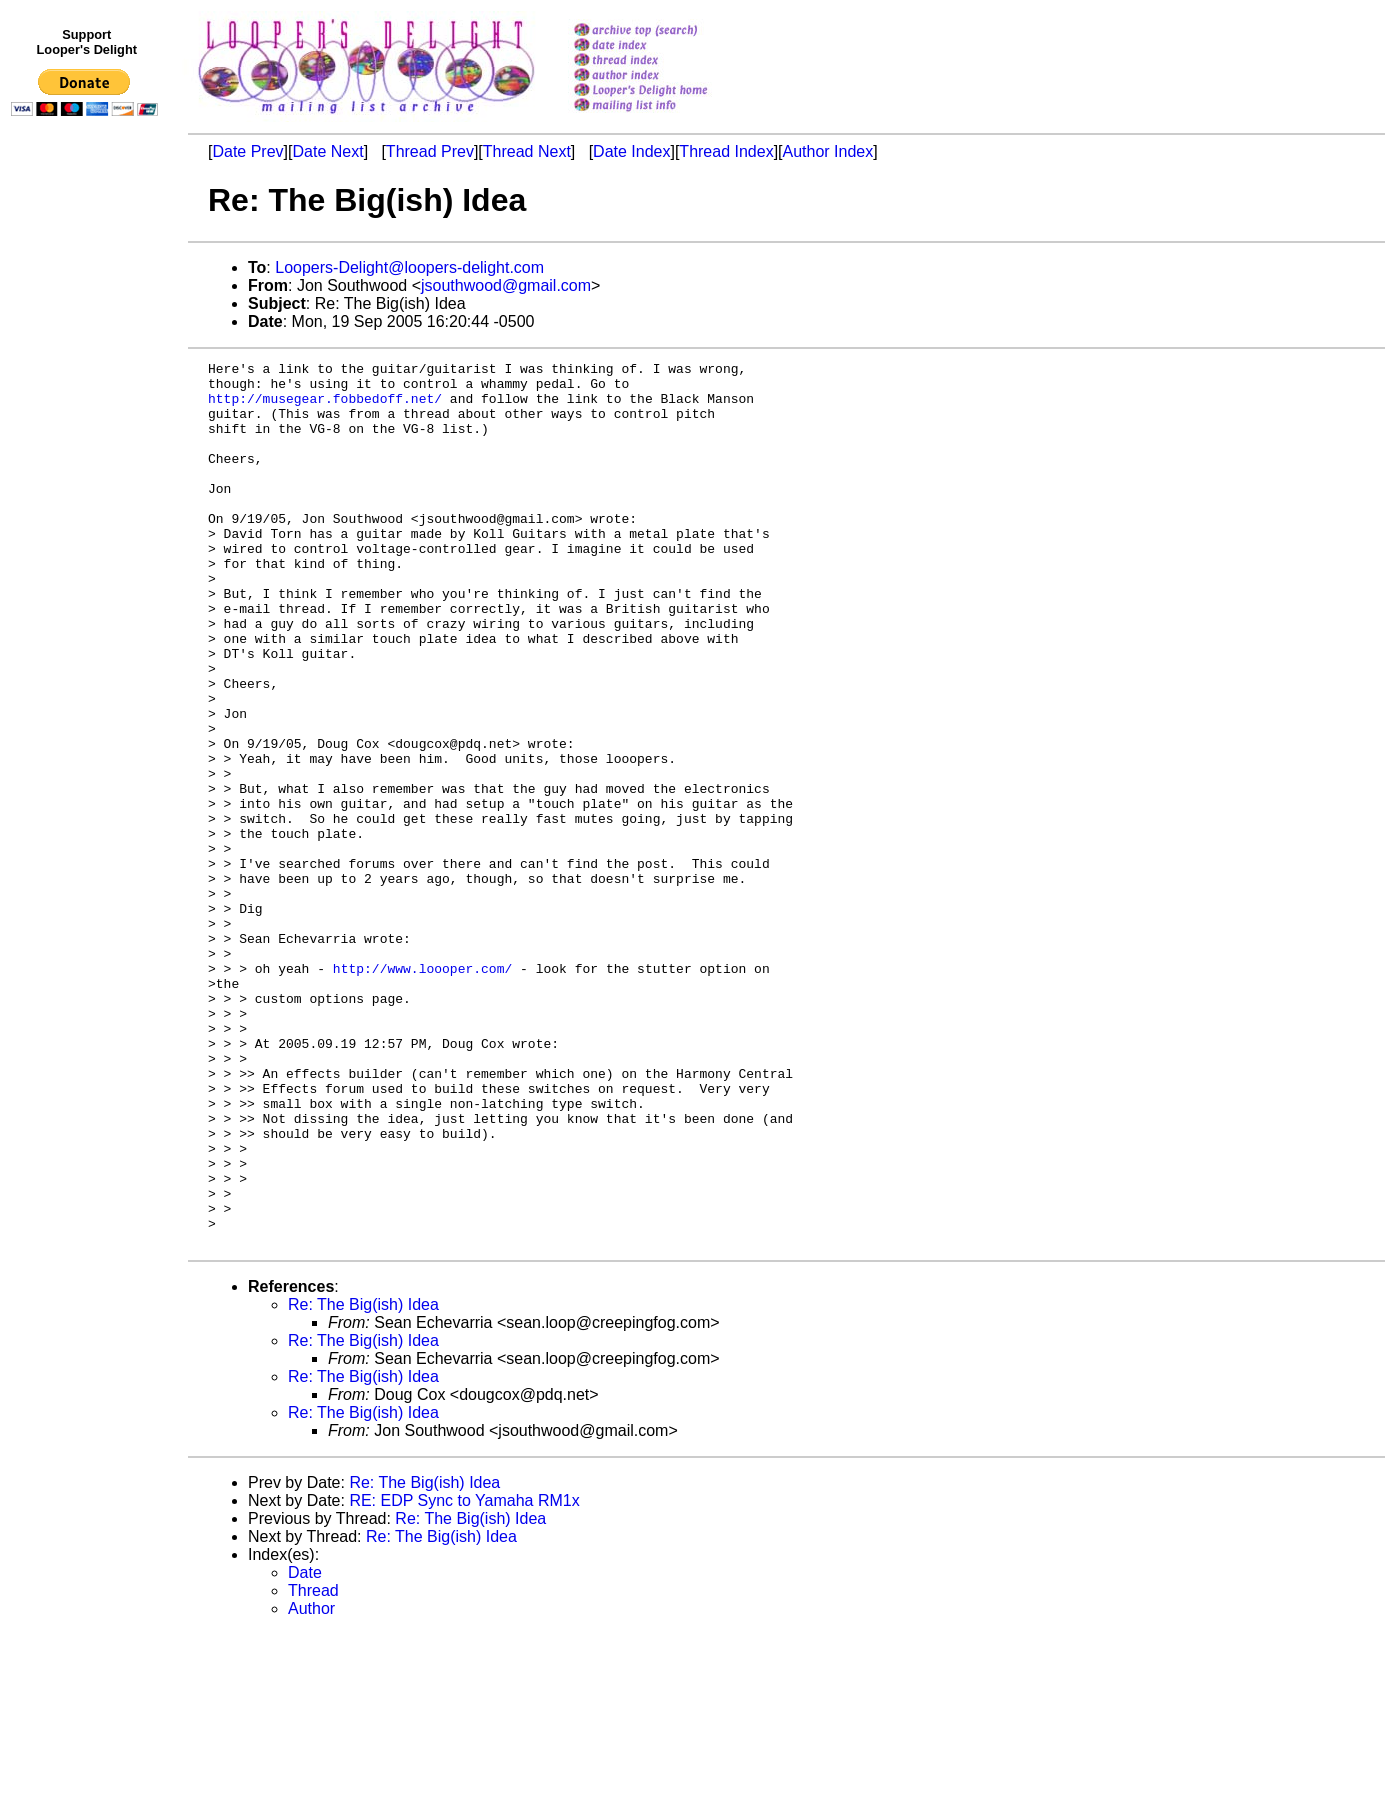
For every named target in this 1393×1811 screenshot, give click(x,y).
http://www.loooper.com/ (422, 1091)
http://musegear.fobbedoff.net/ (325, 407)
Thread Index (726, 151)
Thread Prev (430, 151)
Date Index (631, 151)
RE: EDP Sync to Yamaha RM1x (464, 1677)
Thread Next (527, 151)
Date (305, 1749)
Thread (313, 1767)
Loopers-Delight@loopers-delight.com (409, 267)
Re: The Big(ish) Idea (363, 1481)
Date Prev (247, 151)
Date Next (327, 151)
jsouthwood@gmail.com (506, 285)
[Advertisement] (88, 537)
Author (311, 1785)
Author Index (828, 151)
